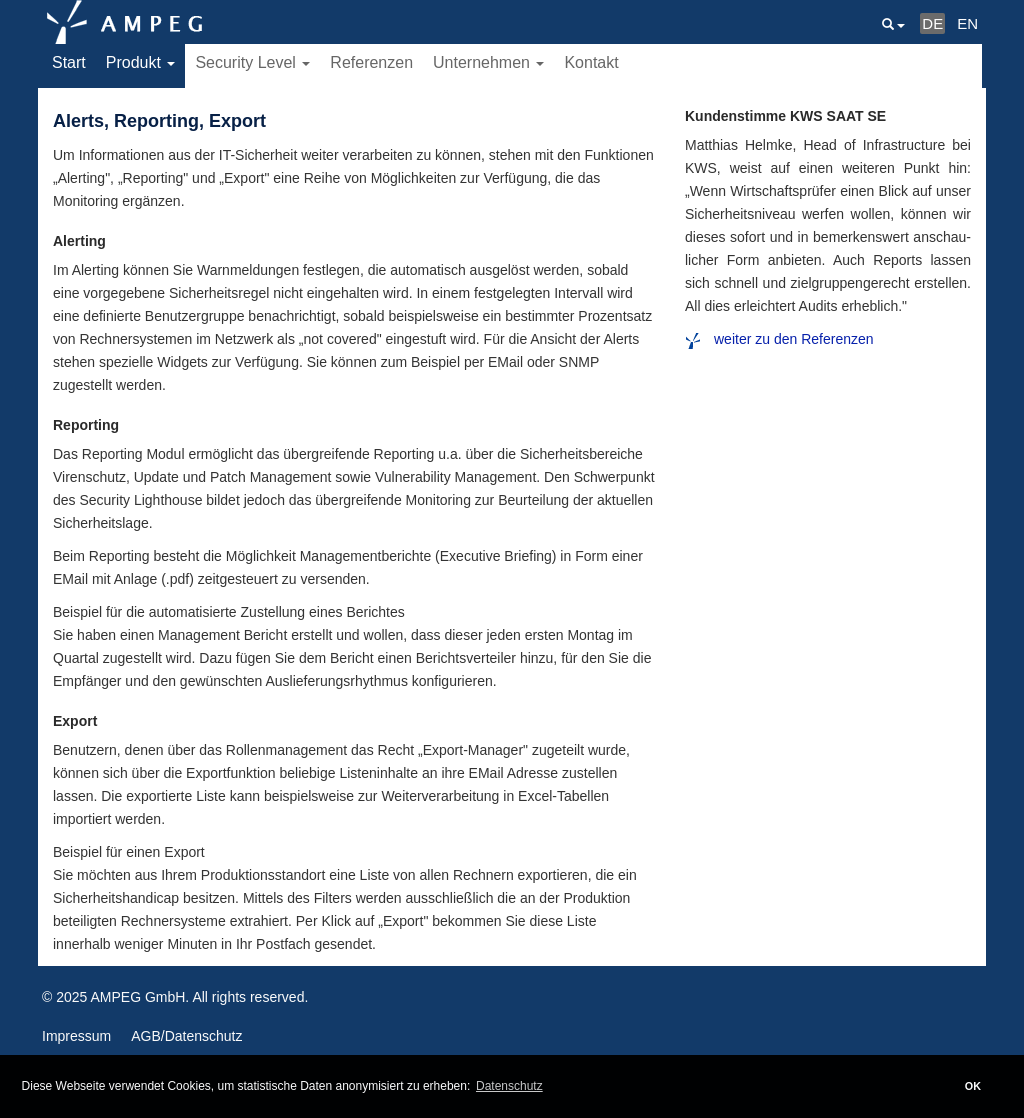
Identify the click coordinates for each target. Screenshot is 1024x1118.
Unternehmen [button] (488, 62)
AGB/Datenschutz (186, 1036)
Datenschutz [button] (509, 1086)
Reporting (86, 425)
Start (69, 62)
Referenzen (371, 62)
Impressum (76, 1036)
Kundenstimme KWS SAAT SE (785, 116)
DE (932, 23)
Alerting (79, 241)
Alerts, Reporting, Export (159, 121)
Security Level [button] (252, 62)
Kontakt (591, 62)
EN (967, 23)
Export (75, 721)
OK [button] (973, 1086)
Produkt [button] (141, 62)
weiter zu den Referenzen (794, 339)
